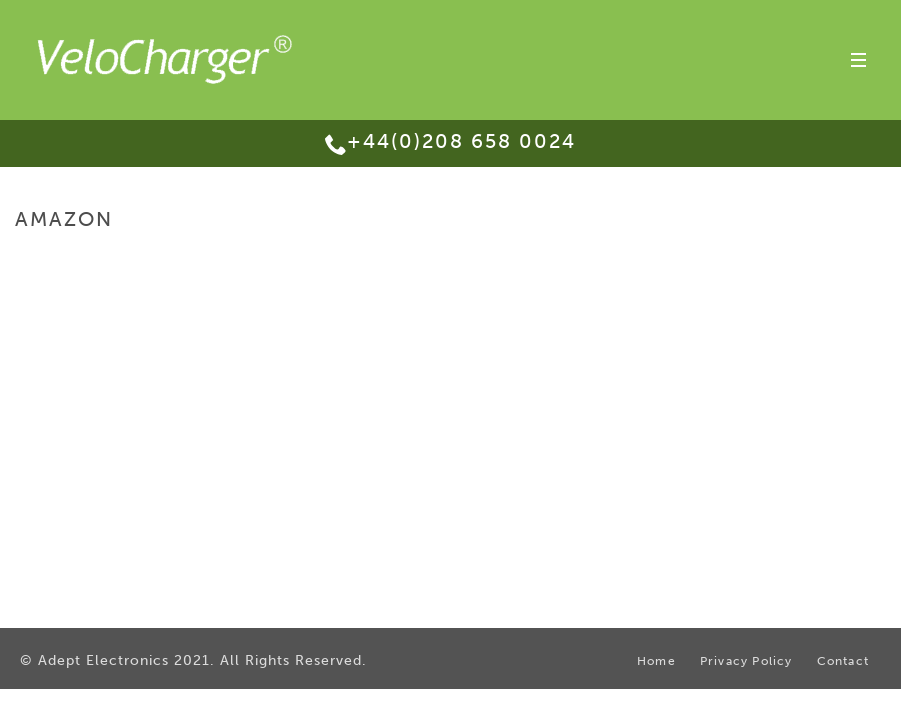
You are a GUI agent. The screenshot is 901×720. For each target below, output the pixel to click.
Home (719, 261)
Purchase (778, 261)
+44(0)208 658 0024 (461, 141)
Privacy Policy (746, 661)
